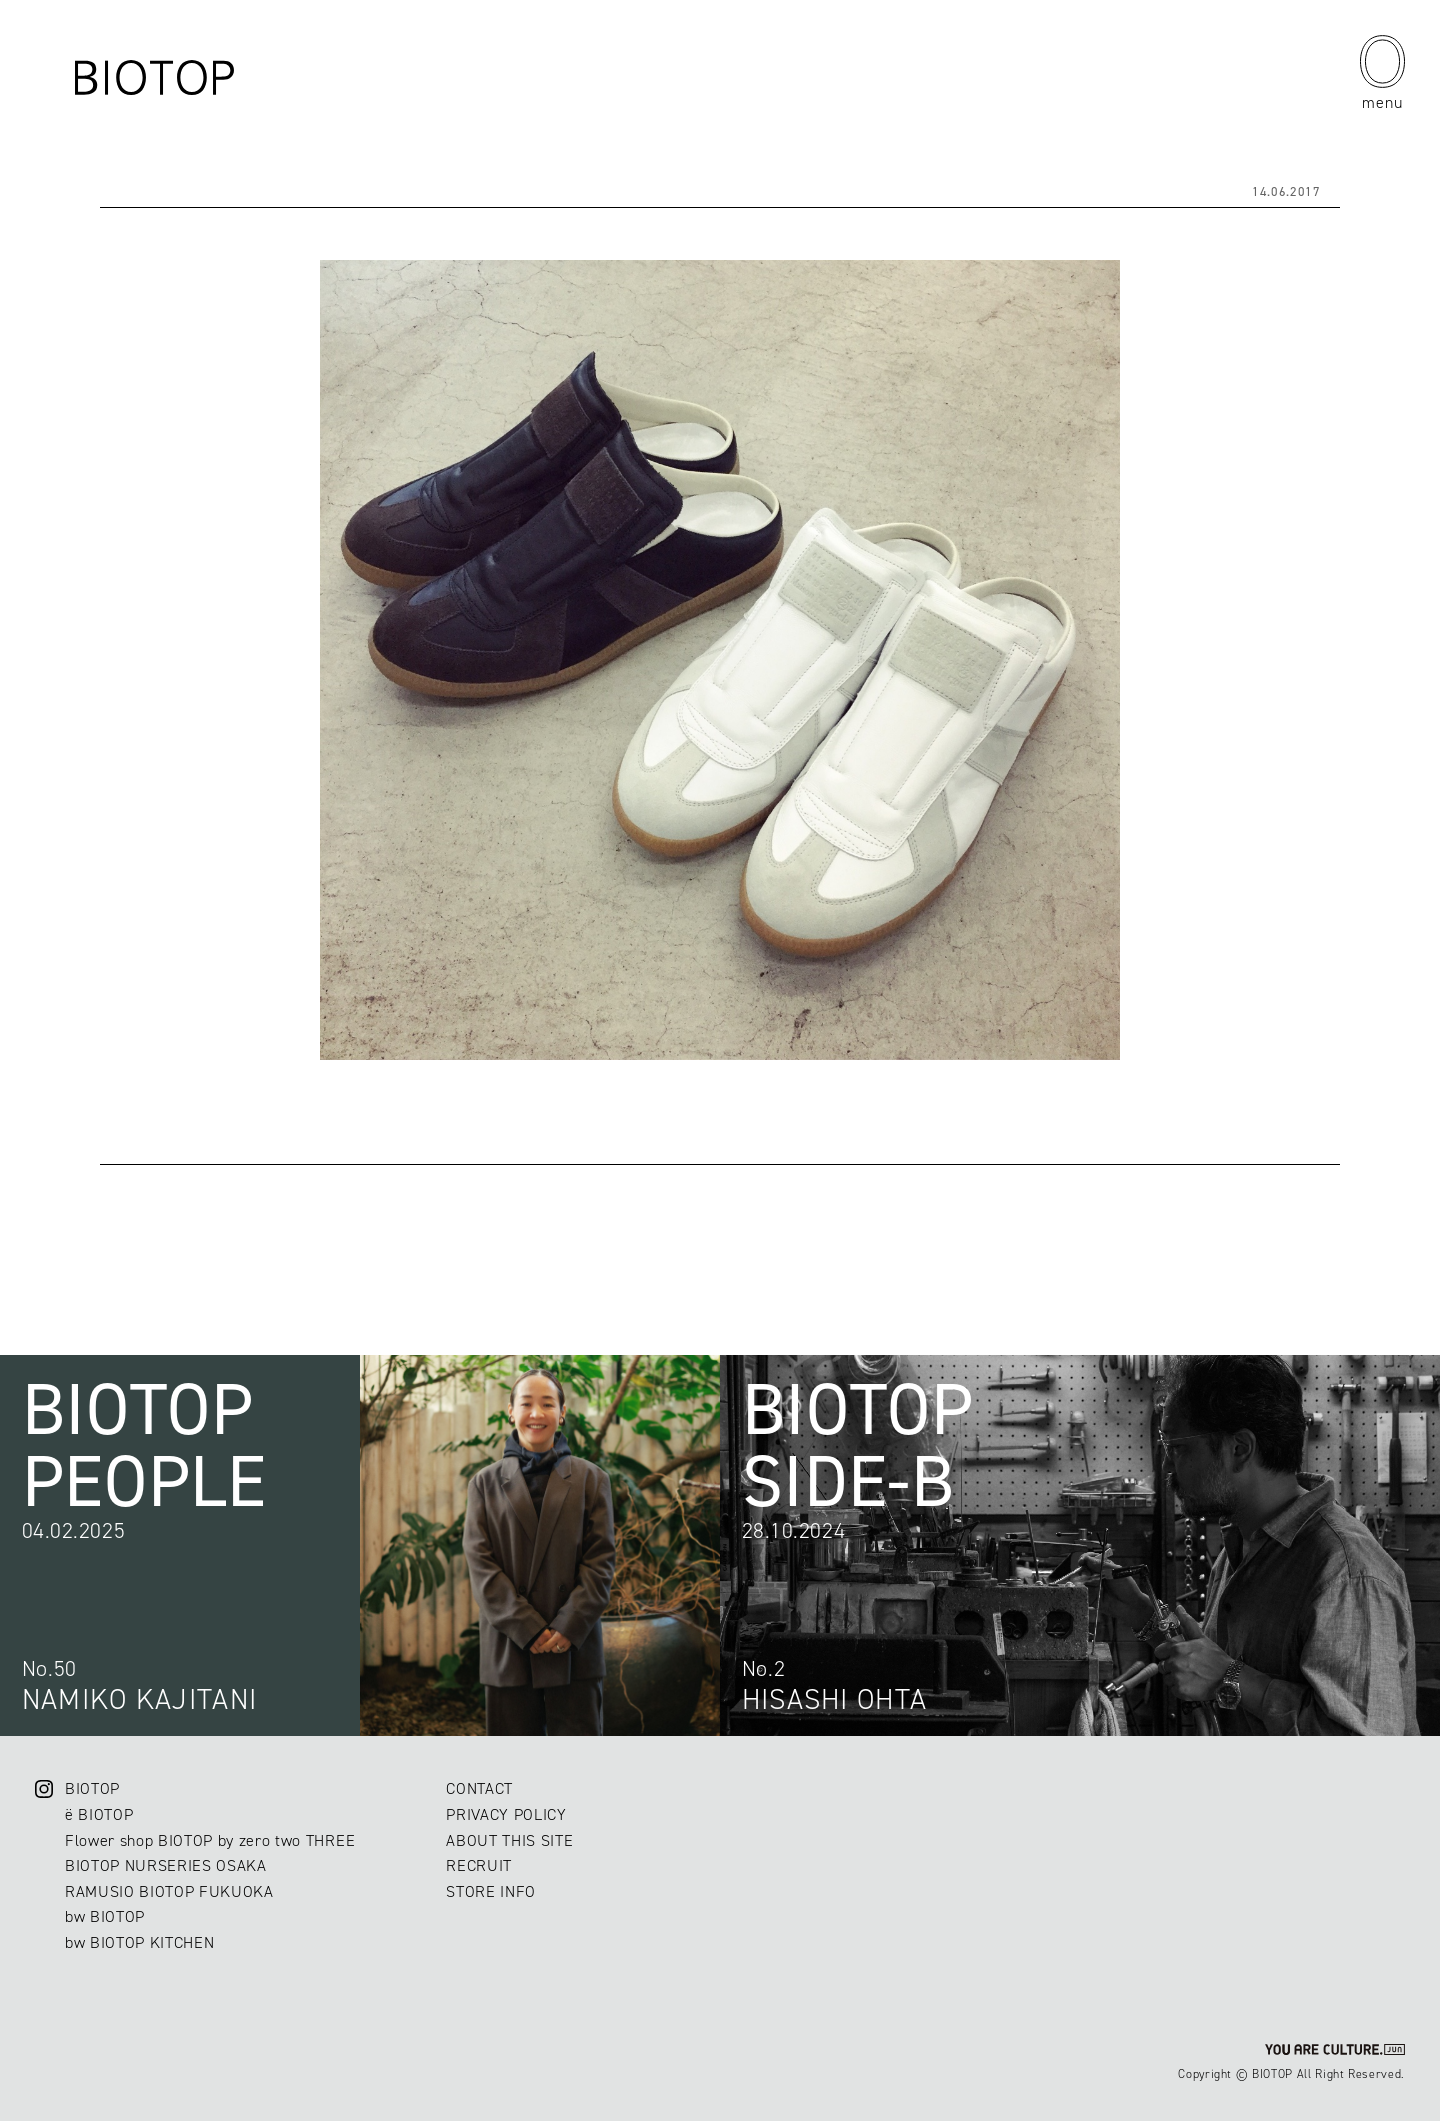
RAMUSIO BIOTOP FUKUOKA (169, 1891)
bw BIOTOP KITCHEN (139, 1942)
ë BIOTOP (99, 1814)
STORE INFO (491, 1891)
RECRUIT (479, 1865)
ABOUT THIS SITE (509, 1840)
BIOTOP (92, 1788)
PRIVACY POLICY (506, 1814)
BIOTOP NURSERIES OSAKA (166, 1865)
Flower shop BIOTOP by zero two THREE (210, 1840)
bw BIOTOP (105, 1916)
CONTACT (479, 1788)
